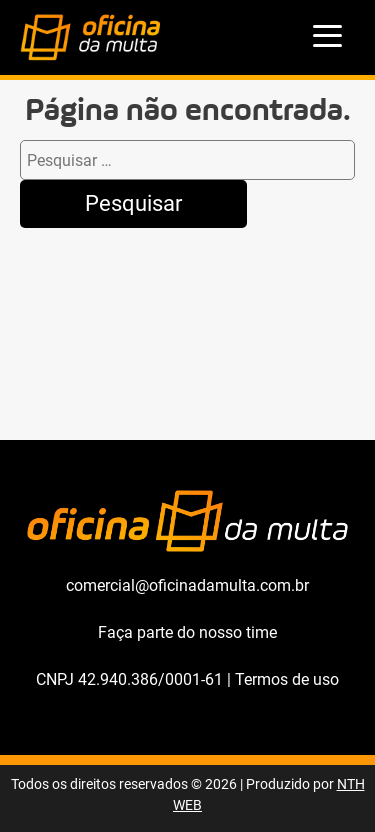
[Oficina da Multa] (90, 55)
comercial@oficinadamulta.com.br (187, 585)
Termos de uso (287, 679)
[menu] (328, 37)
